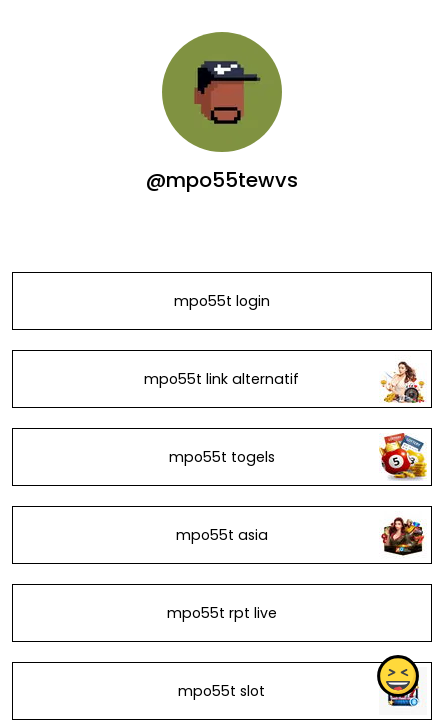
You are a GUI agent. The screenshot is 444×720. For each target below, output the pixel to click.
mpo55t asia (222, 535)
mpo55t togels (222, 457)
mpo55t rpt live (222, 613)
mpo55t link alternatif (221, 379)
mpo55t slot (221, 691)
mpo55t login (222, 301)
